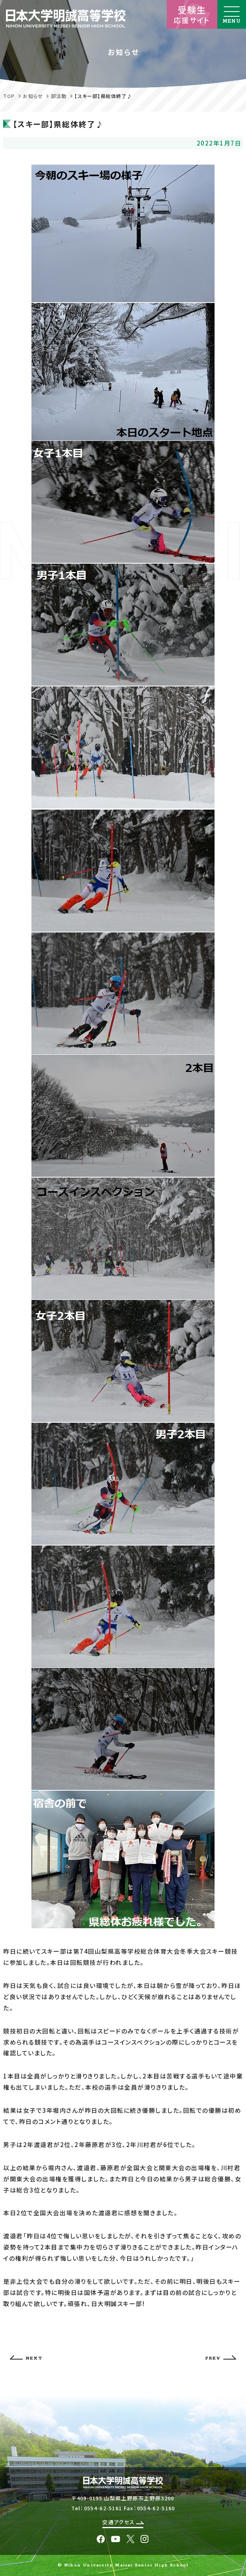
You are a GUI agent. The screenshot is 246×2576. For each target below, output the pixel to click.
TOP (9, 95)
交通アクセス (122, 2522)
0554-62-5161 (103, 2508)
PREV (220, 2358)
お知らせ (33, 95)
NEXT (26, 2358)
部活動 (59, 95)
